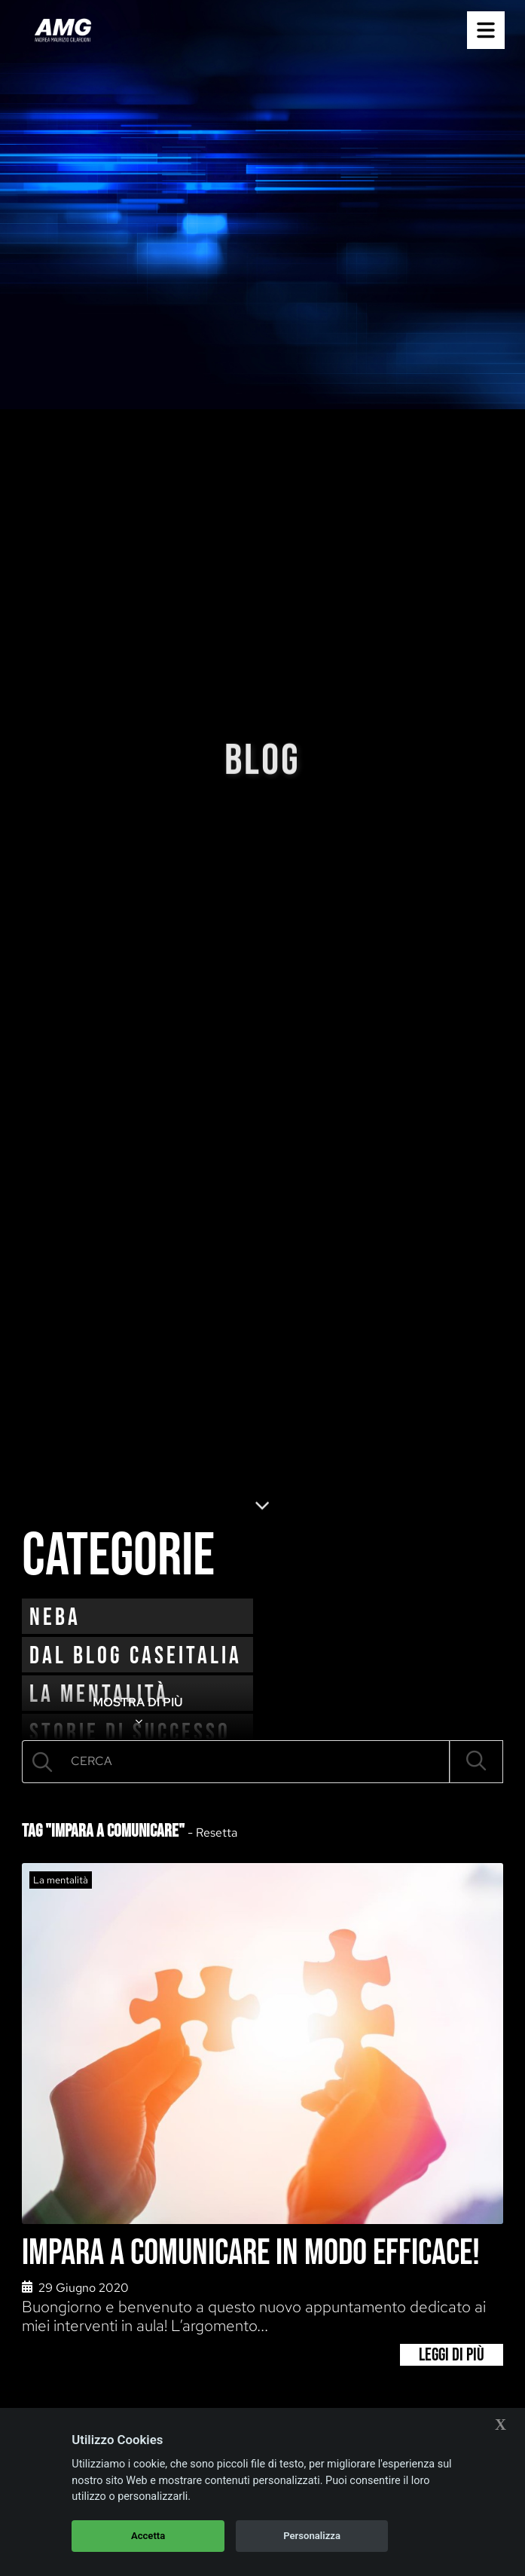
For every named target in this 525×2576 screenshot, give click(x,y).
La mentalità (60, 1880)
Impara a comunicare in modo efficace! (251, 2253)
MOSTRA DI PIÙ (138, 1712)
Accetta (148, 2535)
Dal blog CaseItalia (135, 1656)
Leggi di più (451, 2355)
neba (55, 1617)
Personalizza (311, 2535)
